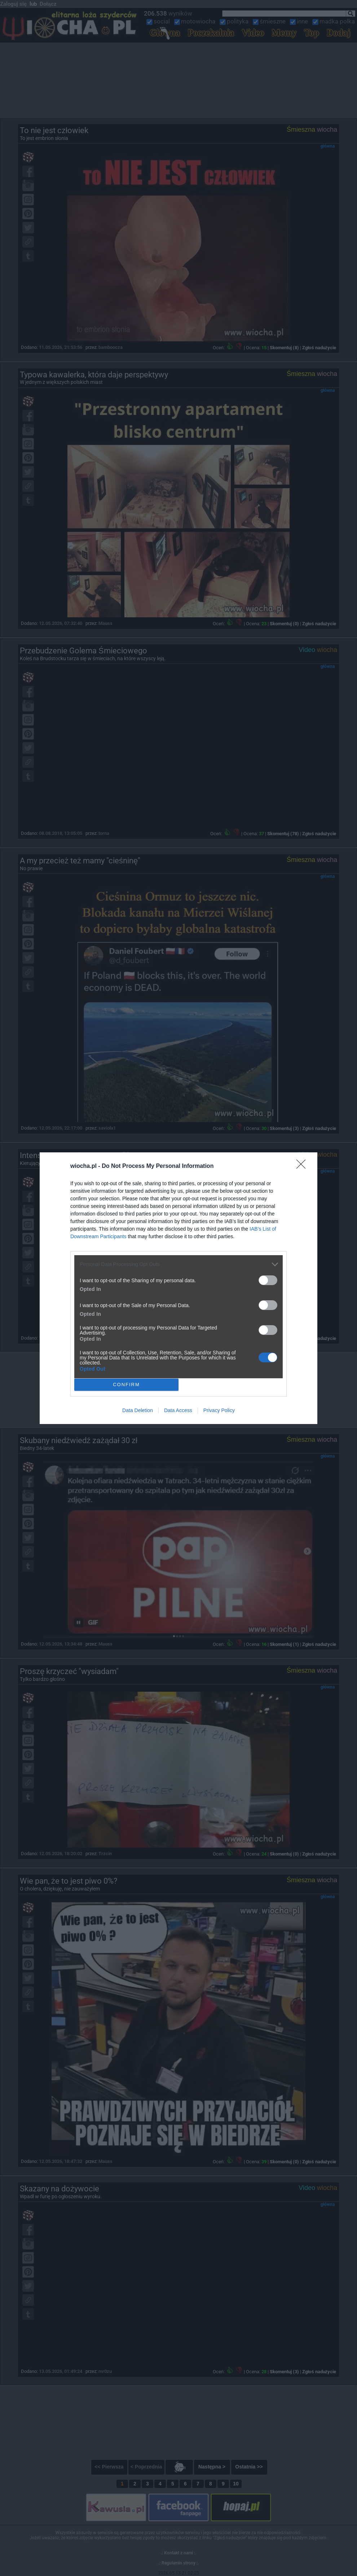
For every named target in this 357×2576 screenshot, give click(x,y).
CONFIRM (126, 1384)
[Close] (303, 1166)
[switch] (268, 1280)
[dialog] (178, 1288)
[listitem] (178, 1264)
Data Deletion (137, 1410)
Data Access (178, 1410)
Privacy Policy (219, 1410)
